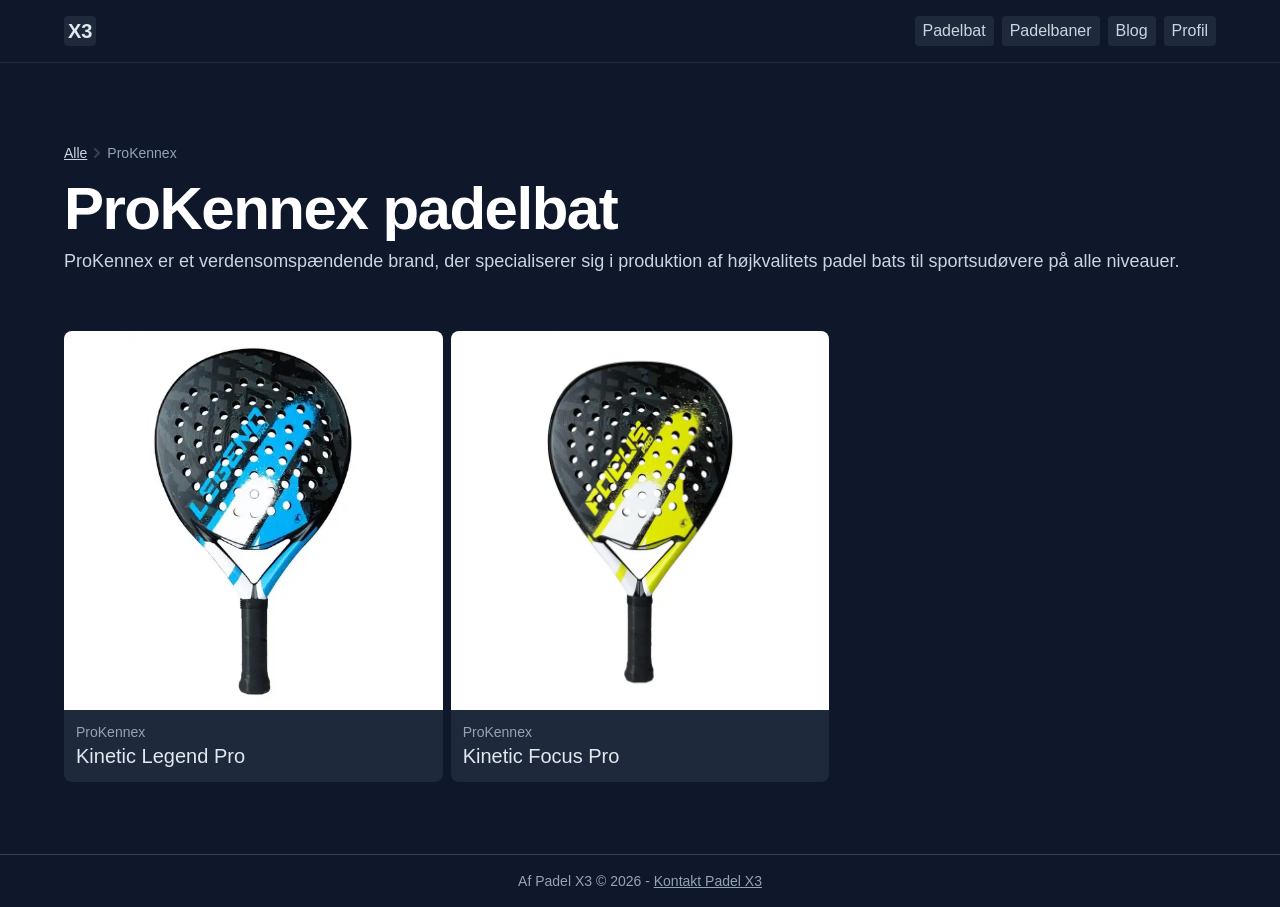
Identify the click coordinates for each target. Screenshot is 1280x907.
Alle (75, 153)
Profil (1190, 30)
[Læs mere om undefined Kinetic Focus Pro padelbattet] (640, 556)
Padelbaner (1051, 30)
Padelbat (954, 30)
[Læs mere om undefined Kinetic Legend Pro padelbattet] (253, 556)
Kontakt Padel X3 (708, 881)
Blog (1132, 30)
